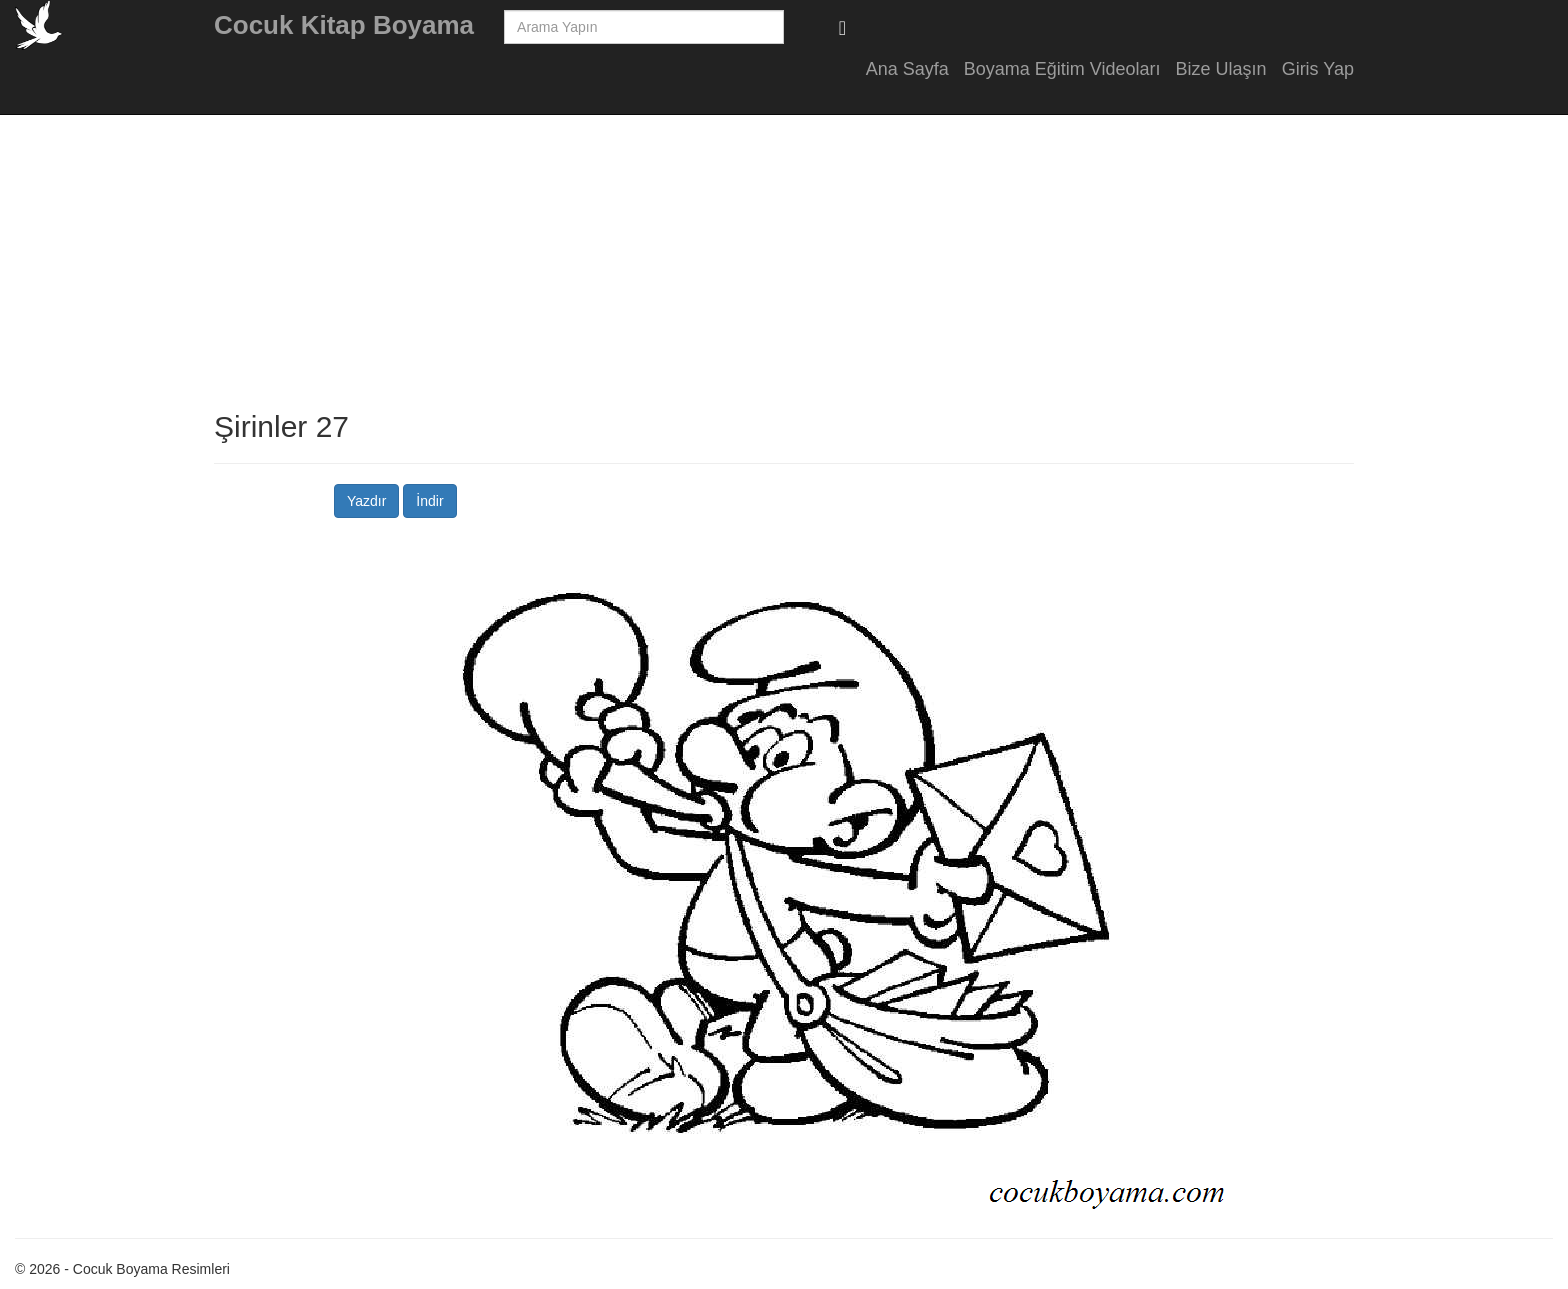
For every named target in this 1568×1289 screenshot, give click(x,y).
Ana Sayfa (907, 69)
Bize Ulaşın (1221, 69)
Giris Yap (1318, 69)
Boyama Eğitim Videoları (1062, 69)
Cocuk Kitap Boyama (344, 25)
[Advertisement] (1508, 400)
